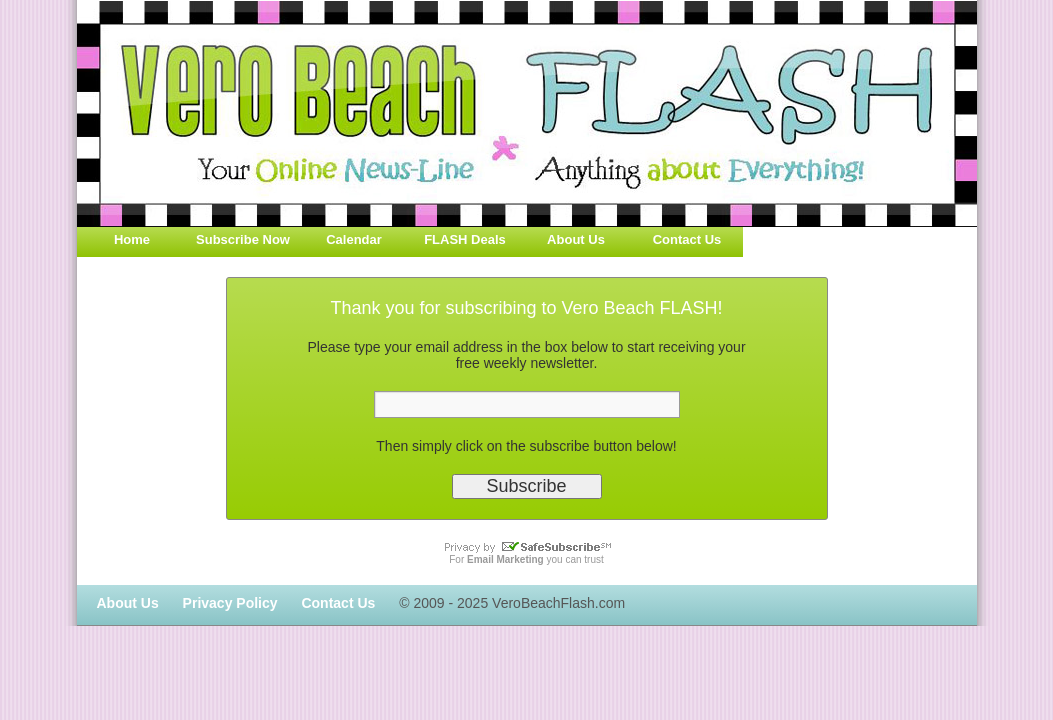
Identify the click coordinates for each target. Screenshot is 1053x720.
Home (132, 239)
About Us (576, 239)
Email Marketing (505, 559)
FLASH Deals (465, 239)
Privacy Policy (230, 603)
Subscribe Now (243, 239)
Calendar (354, 239)
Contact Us (687, 239)
